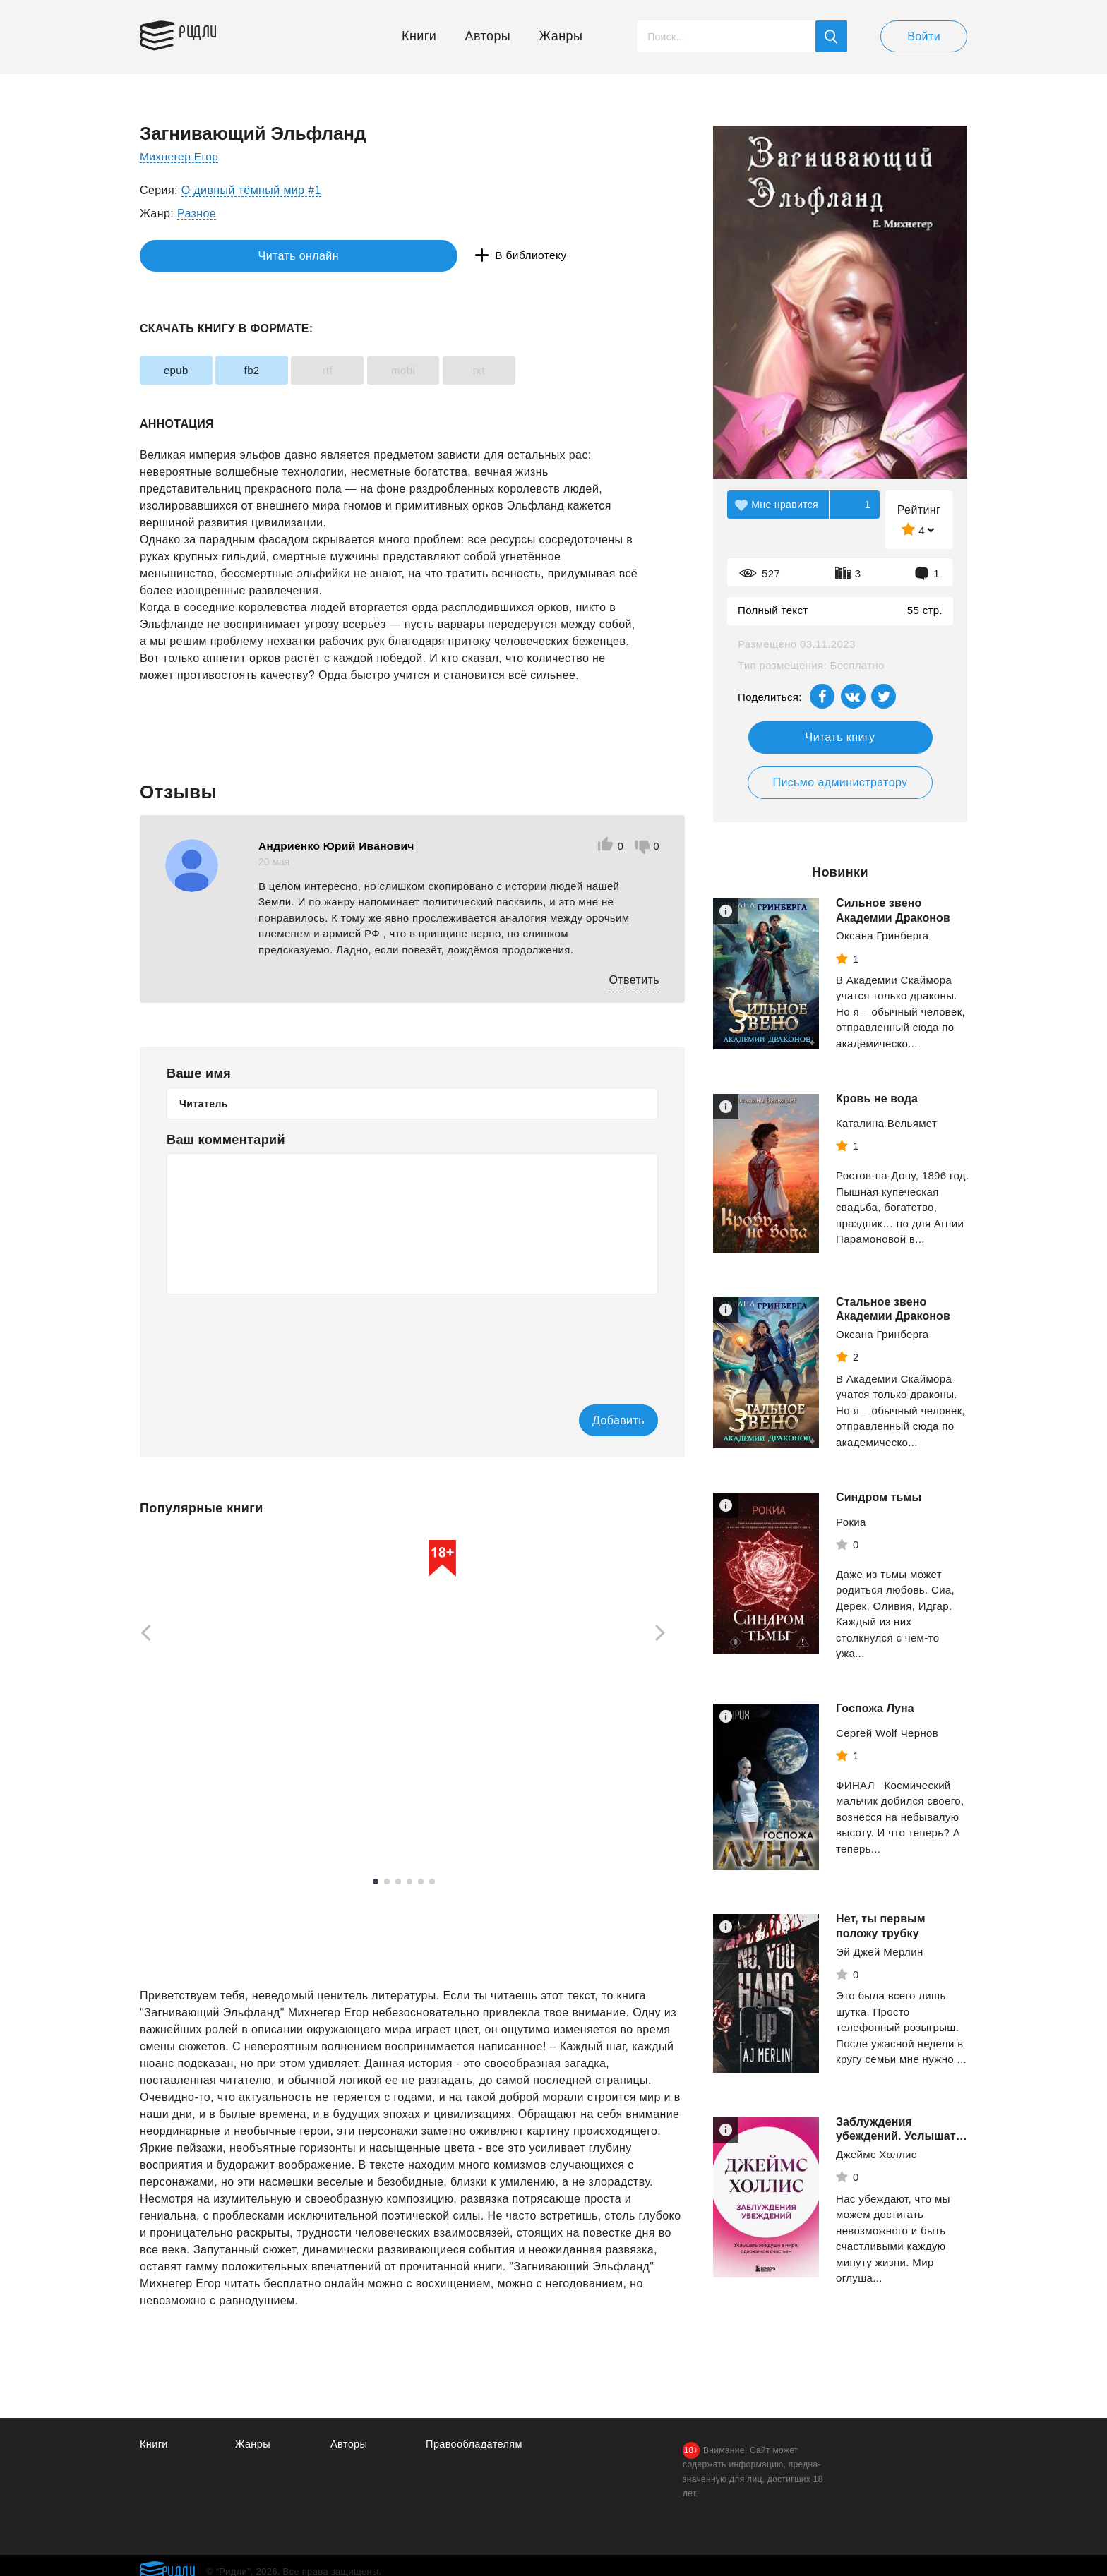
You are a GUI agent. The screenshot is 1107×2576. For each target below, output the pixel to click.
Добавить (601, 1420)
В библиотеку (358, 256)
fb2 (271, 370)
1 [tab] (375, 1882)
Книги (419, 36)
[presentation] (274, 1339)
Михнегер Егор (180, 156)
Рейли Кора (367, 1783)
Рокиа (851, 1522)
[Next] (665, 1634)
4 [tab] (409, 1882)
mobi (448, 370)
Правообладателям (475, 2445)
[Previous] (141, 1634)
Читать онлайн (204, 256)
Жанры (561, 36)
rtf (359, 370)
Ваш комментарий (226, 1140)
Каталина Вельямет (886, 1123)
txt (537, 370)
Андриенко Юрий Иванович (338, 846)
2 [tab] (387, 1882)
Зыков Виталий (573, 1776)
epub (182, 370)
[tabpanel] (206, 1684)
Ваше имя (199, 1073)
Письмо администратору (839, 782)
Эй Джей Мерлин (879, 1952)
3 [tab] (398, 1882)
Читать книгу (840, 737)
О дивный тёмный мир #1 (251, 190)
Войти (923, 36)
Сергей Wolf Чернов (887, 1733)
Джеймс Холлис (876, 2154)
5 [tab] (421, 1882)
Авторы (488, 36)
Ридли (206, 32)
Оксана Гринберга (882, 935)
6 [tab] (432, 1882)
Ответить (634, 980)
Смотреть (193, 1813)
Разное (196, 213)
